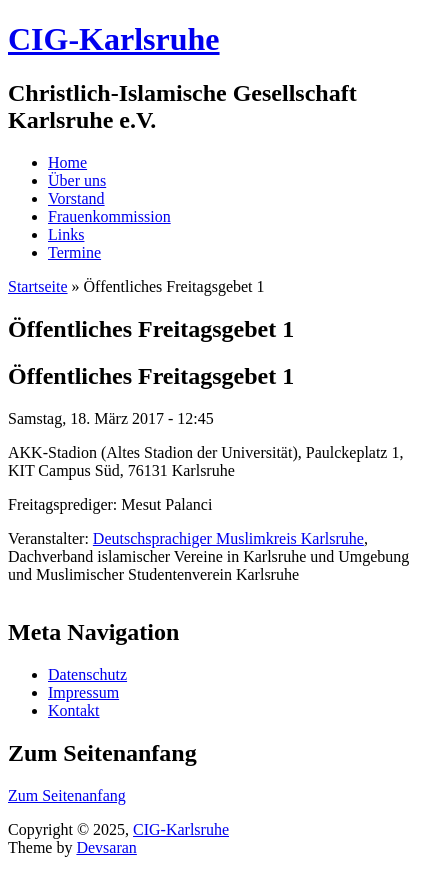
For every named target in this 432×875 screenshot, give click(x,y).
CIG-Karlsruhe (181, 829)
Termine (74, 252)
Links (66, 234)
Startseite (38, 286)
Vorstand (76, 198)
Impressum (83, 692)
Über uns (77, 180)
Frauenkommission (109, 216)
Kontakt (74, 710)
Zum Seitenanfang (67, 795)
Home (67, 162)
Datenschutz (87, 674)
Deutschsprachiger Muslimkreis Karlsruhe (228, 538)
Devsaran (106, 847)
